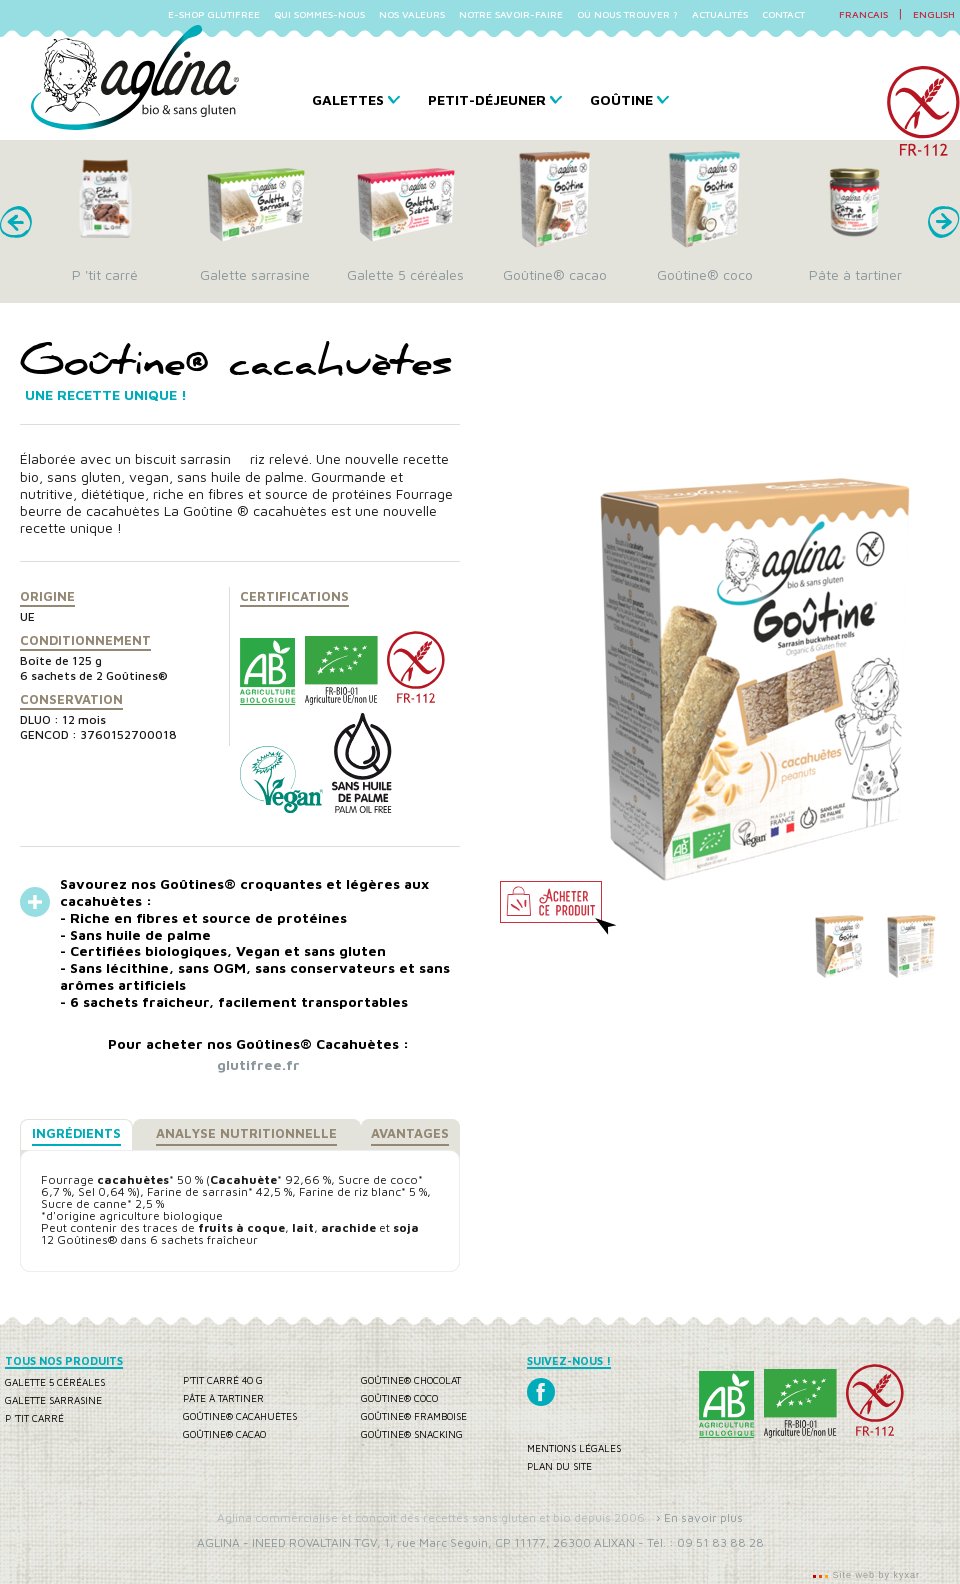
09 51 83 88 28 (720, 1542)
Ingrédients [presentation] (76, 1133)
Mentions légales (574, 1448)
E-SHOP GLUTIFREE (214, 14)
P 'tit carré (34, 1418)
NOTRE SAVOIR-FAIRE (511, 14)
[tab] (76, 1134)
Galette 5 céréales (55, 1382)
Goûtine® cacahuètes (240, 1416)
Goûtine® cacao (224, 1434)
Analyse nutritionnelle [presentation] (246, 1133)
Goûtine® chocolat (411, 1380)
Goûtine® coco (399, 1398)
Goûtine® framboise (414, 1416)
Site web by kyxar (874, 1575)
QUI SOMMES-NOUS (319, 14)
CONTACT (783, 14)
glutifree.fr (258, 1064)
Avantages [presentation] (410, 1133)
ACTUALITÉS (720, 14)
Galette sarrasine (53, 1400)
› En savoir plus (699, 1517)
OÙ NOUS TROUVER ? (627, 14)
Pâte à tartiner (223, 1398)
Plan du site (559, 1466)
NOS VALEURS (412, 14)
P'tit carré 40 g (223, 1380)
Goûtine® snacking (412, 1434)
